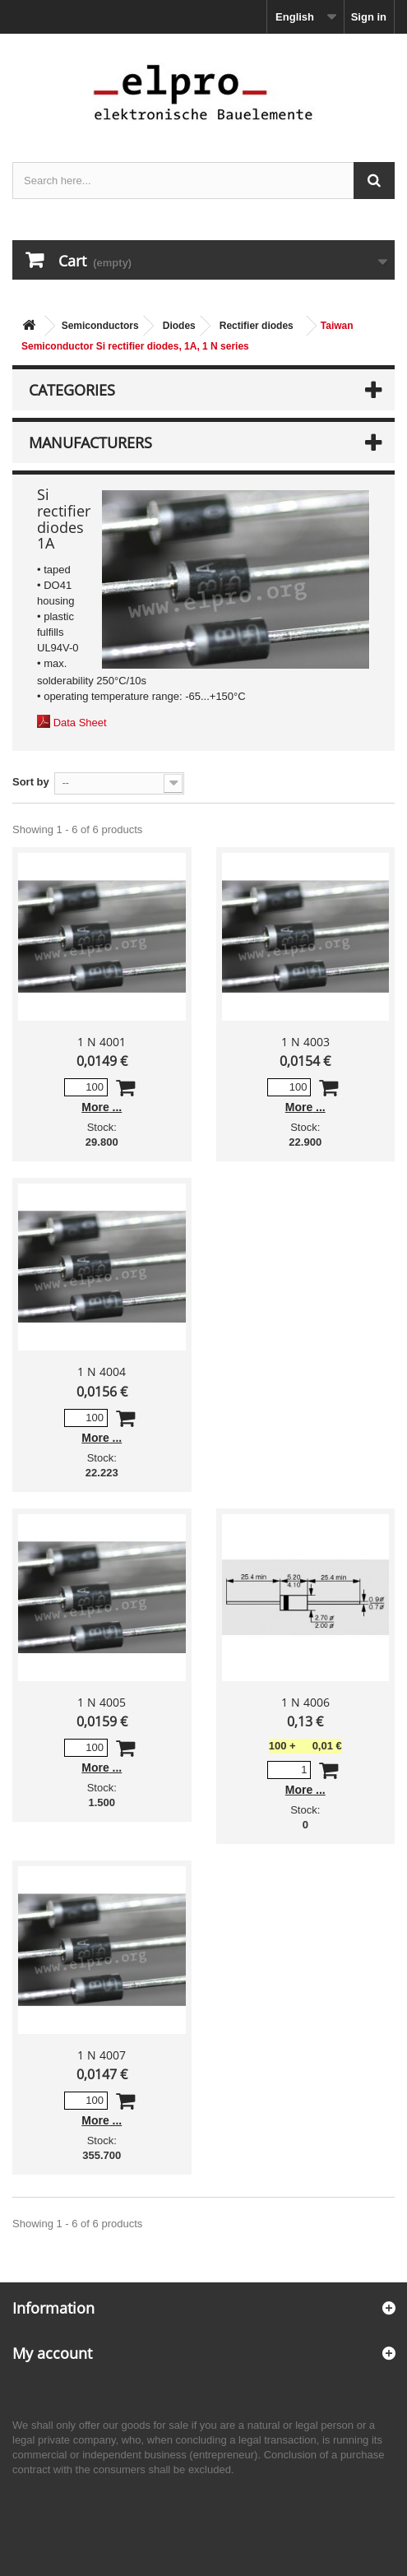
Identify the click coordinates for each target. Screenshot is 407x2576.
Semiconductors (100, 325)
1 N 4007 (101, 2055)
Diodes (179, 325)
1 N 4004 (101, 1371)
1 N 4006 (305, 1702)
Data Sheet (80, 722)
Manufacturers (90, 442)
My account (52, 2353)
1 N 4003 (305, 1042)
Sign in (368, 17)
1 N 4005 (101, 1702)
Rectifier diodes (257, 325)
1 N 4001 (101, 1042)
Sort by (30, 782)
